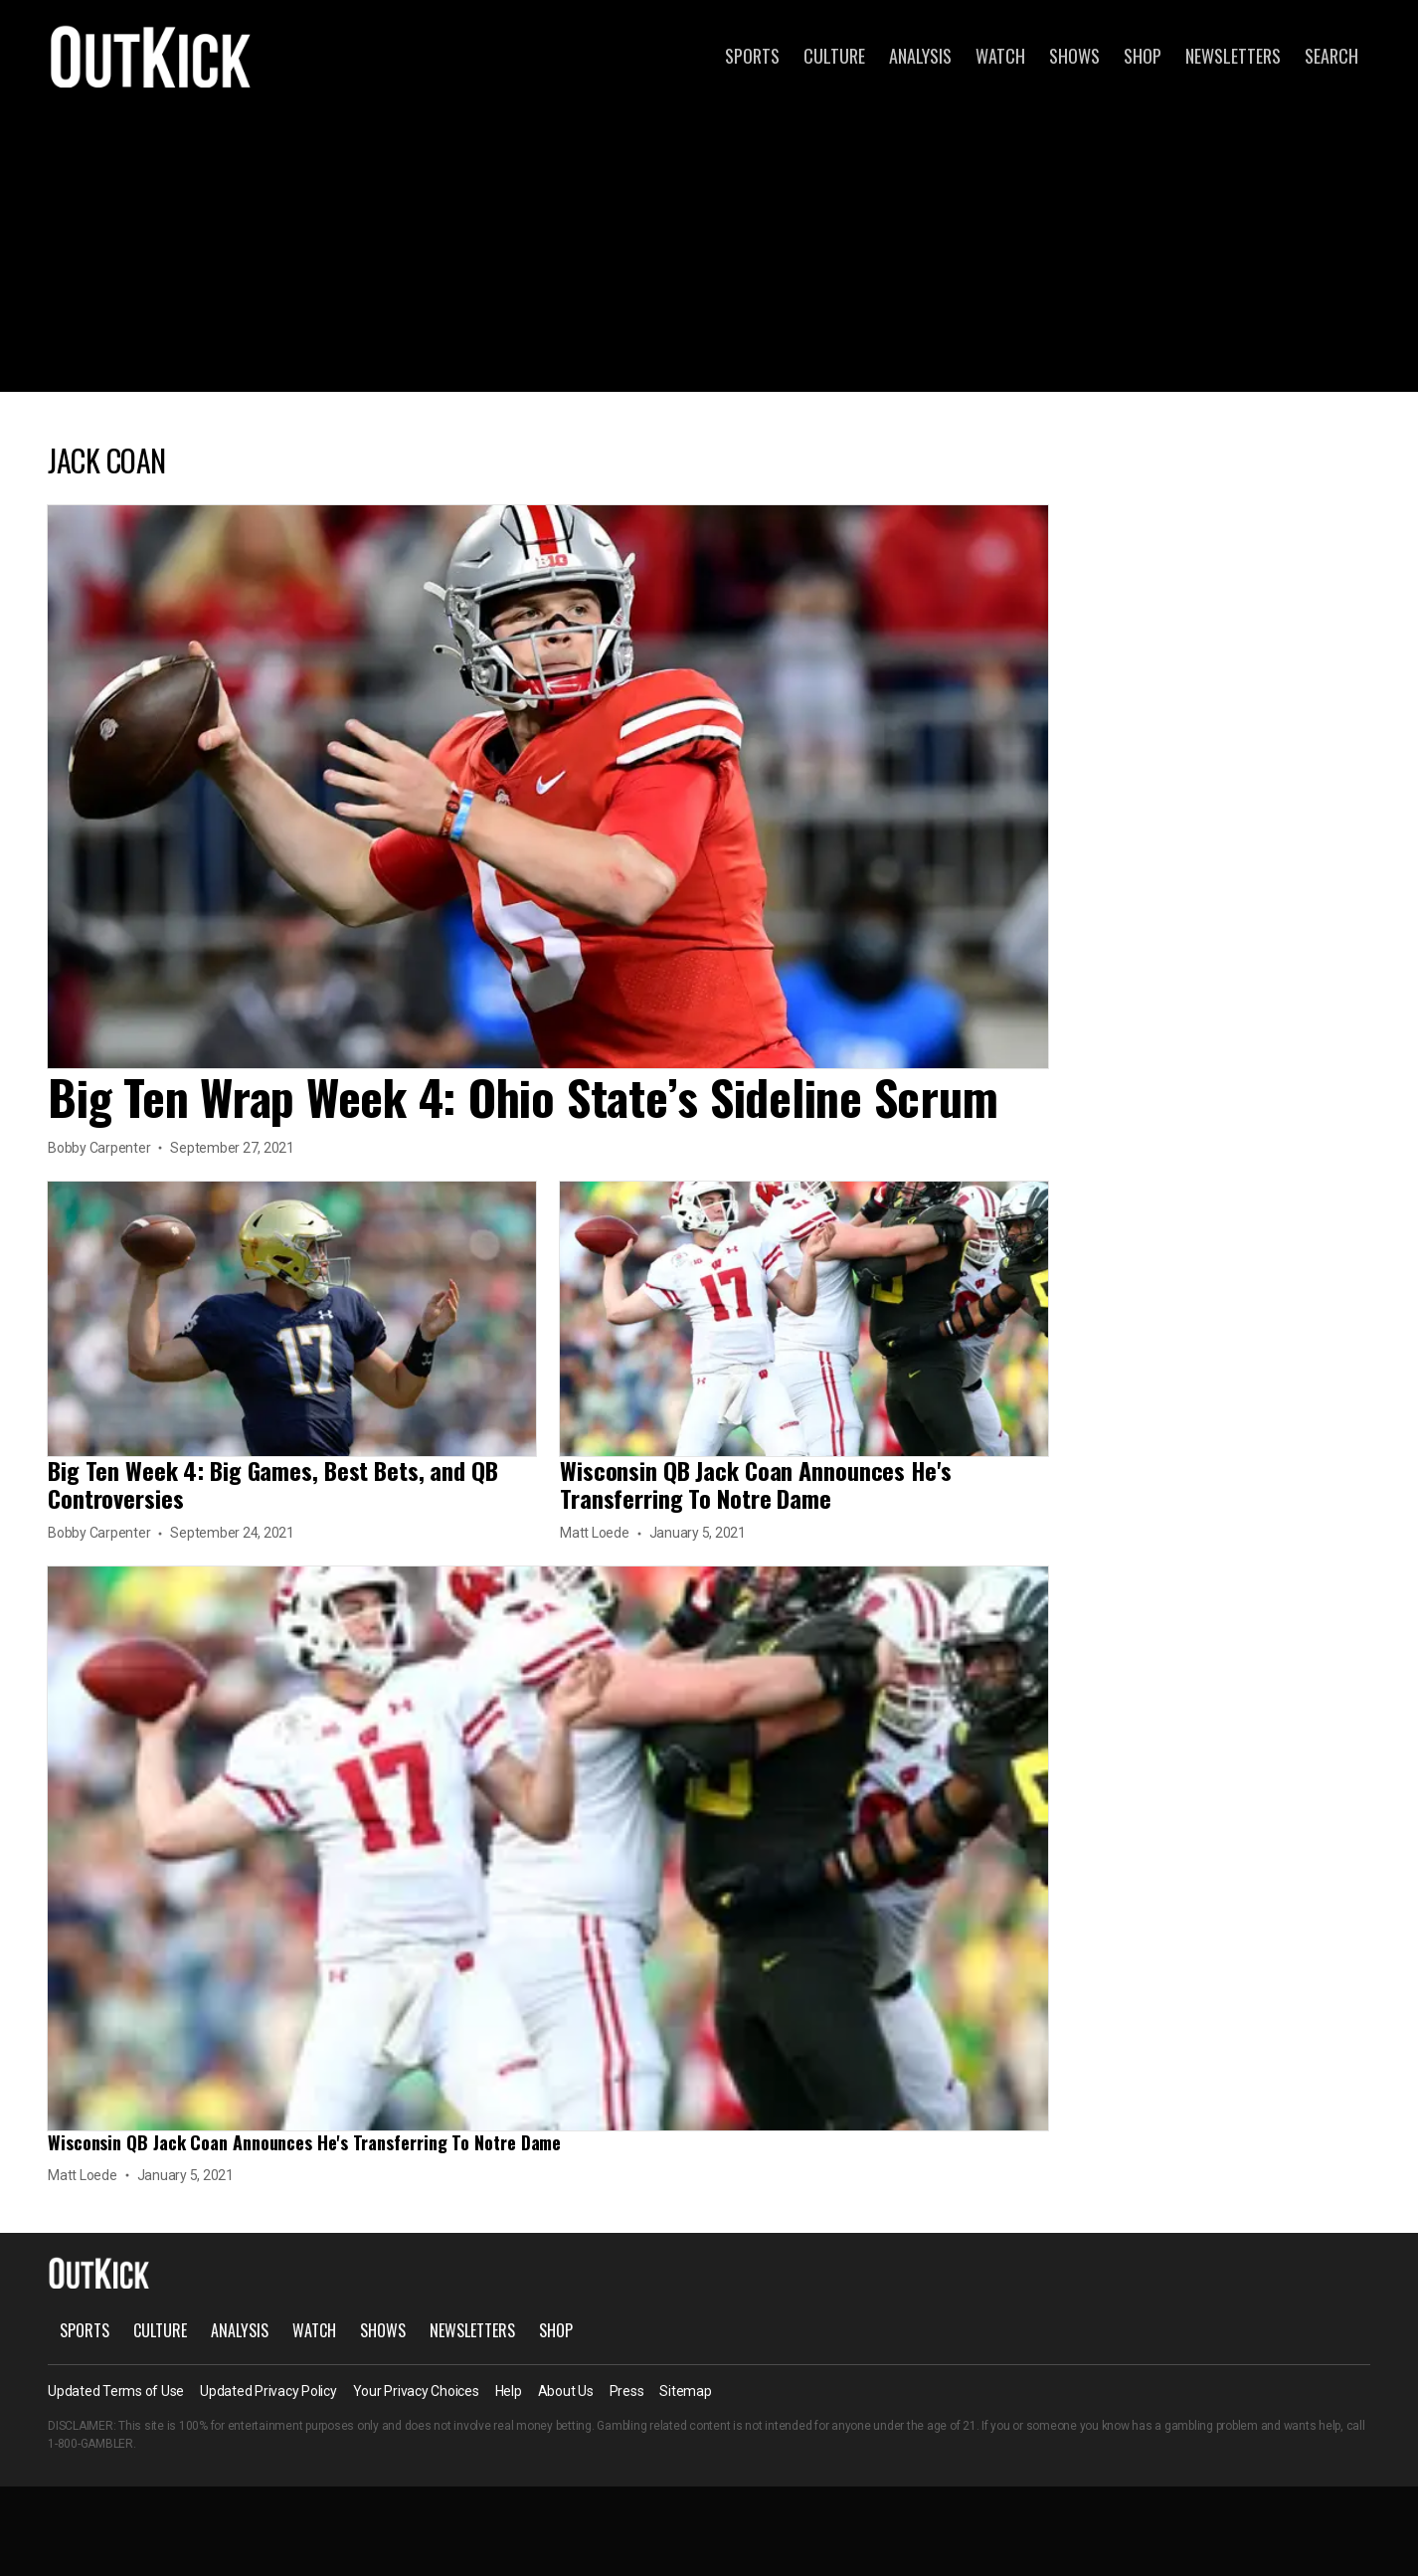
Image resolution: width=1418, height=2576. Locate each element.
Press (627, 2391)
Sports (752, 56)
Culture (834, 56)
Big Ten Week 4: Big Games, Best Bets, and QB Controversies (273, 1484)
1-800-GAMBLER (90, 2444)
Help (508, 2391)
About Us (566, 2391)
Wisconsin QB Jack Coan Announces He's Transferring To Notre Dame (756, 1484)
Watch (1000, 56)
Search (1331, 56)
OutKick (151, 56)
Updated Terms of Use (116, 2391)
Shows (1074, 56)
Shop (1142, 56)
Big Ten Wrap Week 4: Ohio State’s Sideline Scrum (522, 1096)
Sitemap (685, 2391)
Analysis (920, 56)
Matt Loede (594, 1533)
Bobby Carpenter (99, 1148)
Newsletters (1233, 56)
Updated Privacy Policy (268, 2391)
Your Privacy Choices (416, 2391)
